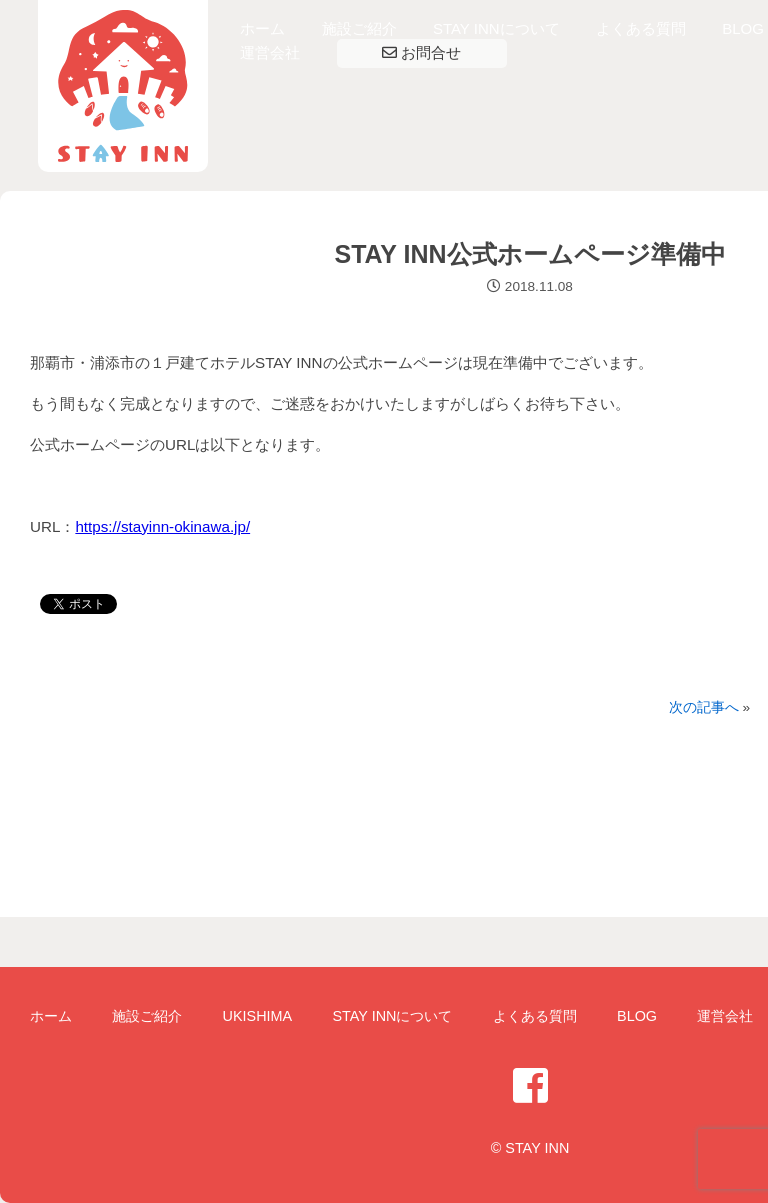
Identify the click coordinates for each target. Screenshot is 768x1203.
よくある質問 (641, 28)
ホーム (262, 28)
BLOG (743, 28)
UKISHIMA (258, 1016)
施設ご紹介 (359, 28)
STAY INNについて (496, 28)
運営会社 (270, 52)
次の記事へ (704, 707)
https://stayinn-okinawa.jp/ (162, 526)
